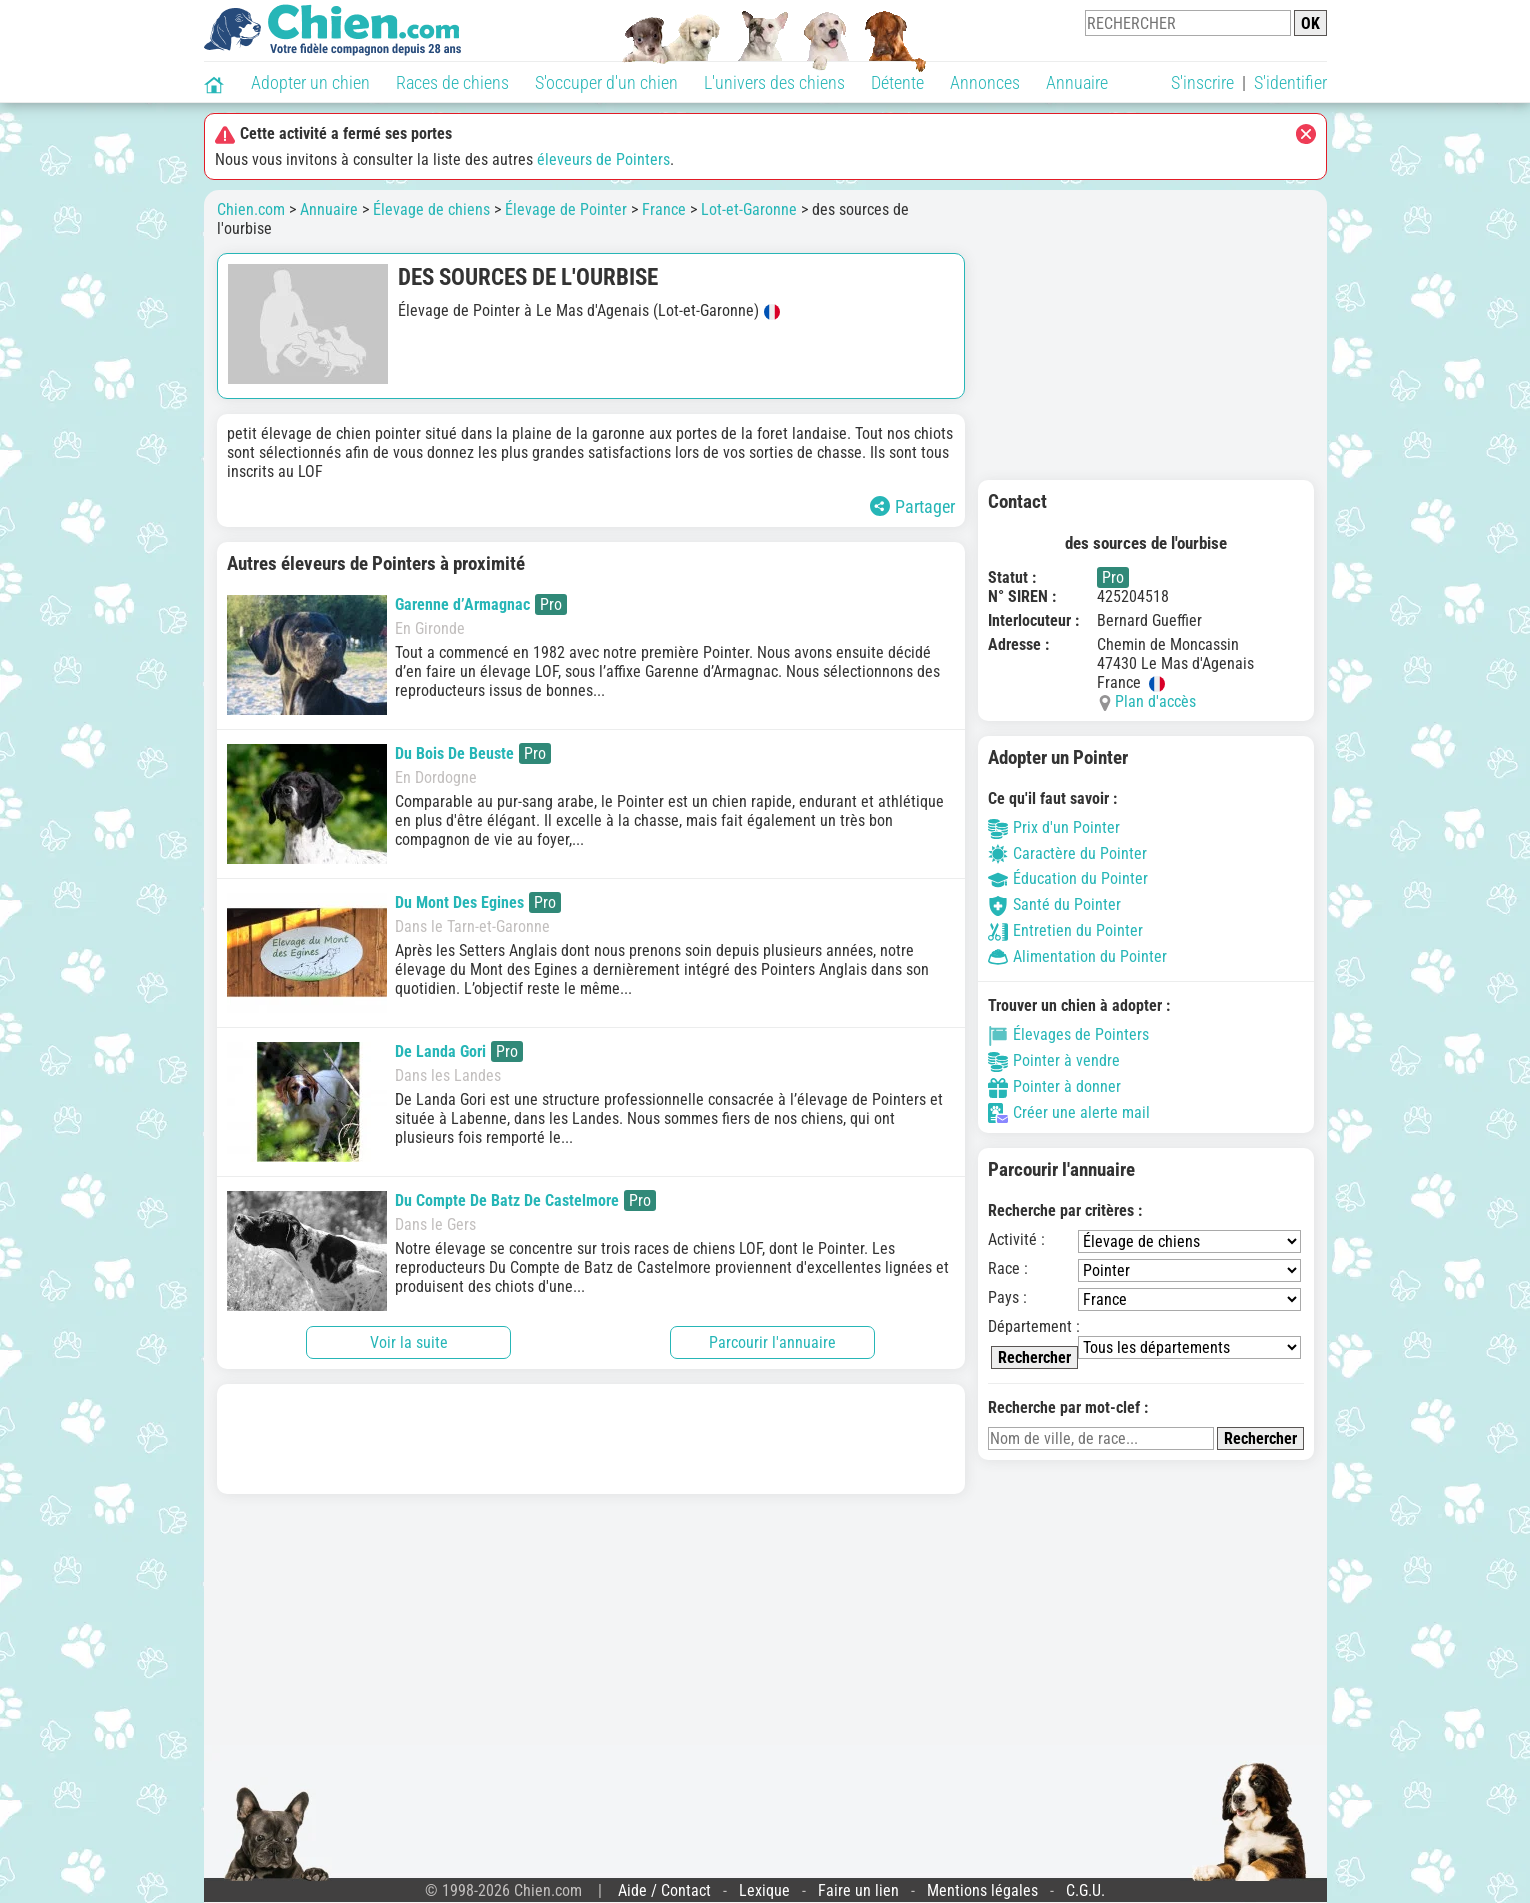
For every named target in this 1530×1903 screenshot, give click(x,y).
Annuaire (1077, 82)
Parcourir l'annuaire (772, 1342)
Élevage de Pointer (566, 209)
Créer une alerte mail (1069, 1112)
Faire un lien (858, 1890)
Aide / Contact (664, 1890)
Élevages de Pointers (1068, 1034)
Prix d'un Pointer (1054, 827)
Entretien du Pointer (1065, 930)
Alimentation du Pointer (1077, 956)
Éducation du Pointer (1068, 878)
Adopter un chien (310, 82)
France (664, 209)
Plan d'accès (1155, 701)
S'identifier (1290, 82)
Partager (912, 506)
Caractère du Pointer (1067, 853)
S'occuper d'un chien (606, 82)
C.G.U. (1085, 1890)
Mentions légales (982, 1890)
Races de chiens (452, 82)
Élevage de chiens (431, 209)
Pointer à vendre (1054, 1060)
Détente (897, 82)
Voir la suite (409, 1342)
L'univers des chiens (774, 82)
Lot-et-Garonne (749, 209)
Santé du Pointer (1054, 904)
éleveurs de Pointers (603, 159)
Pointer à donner (1054, 1086)
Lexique (764, 1890)
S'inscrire (1202, 82)
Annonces (985, 82)
